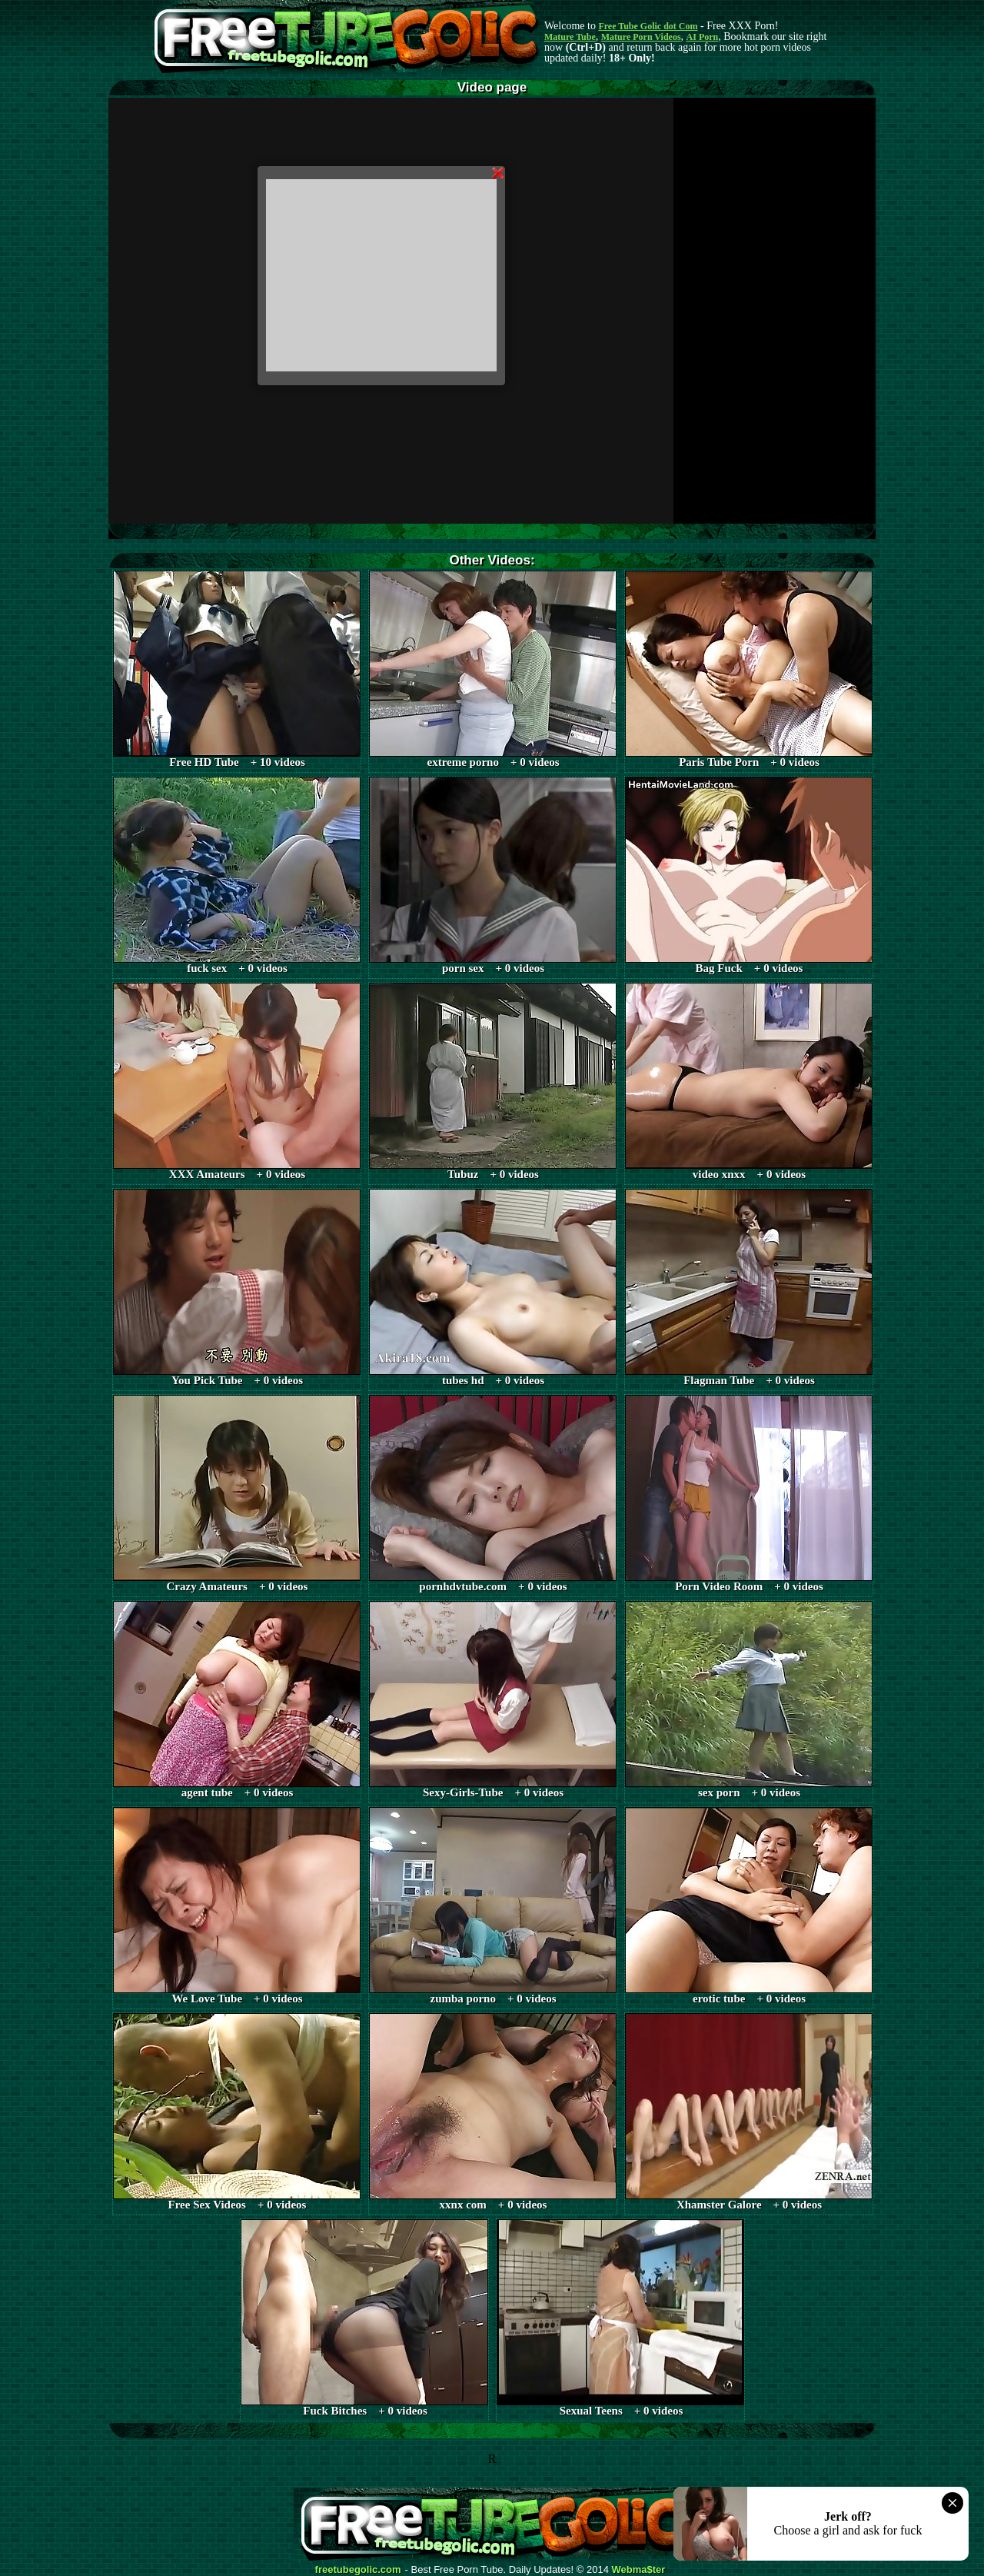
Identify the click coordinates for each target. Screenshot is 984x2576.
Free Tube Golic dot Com (647, 26)
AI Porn (702, 37)
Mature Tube (570, 37)
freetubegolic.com (358, 2569)
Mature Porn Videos (641, 37)
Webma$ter (639, 2569)
